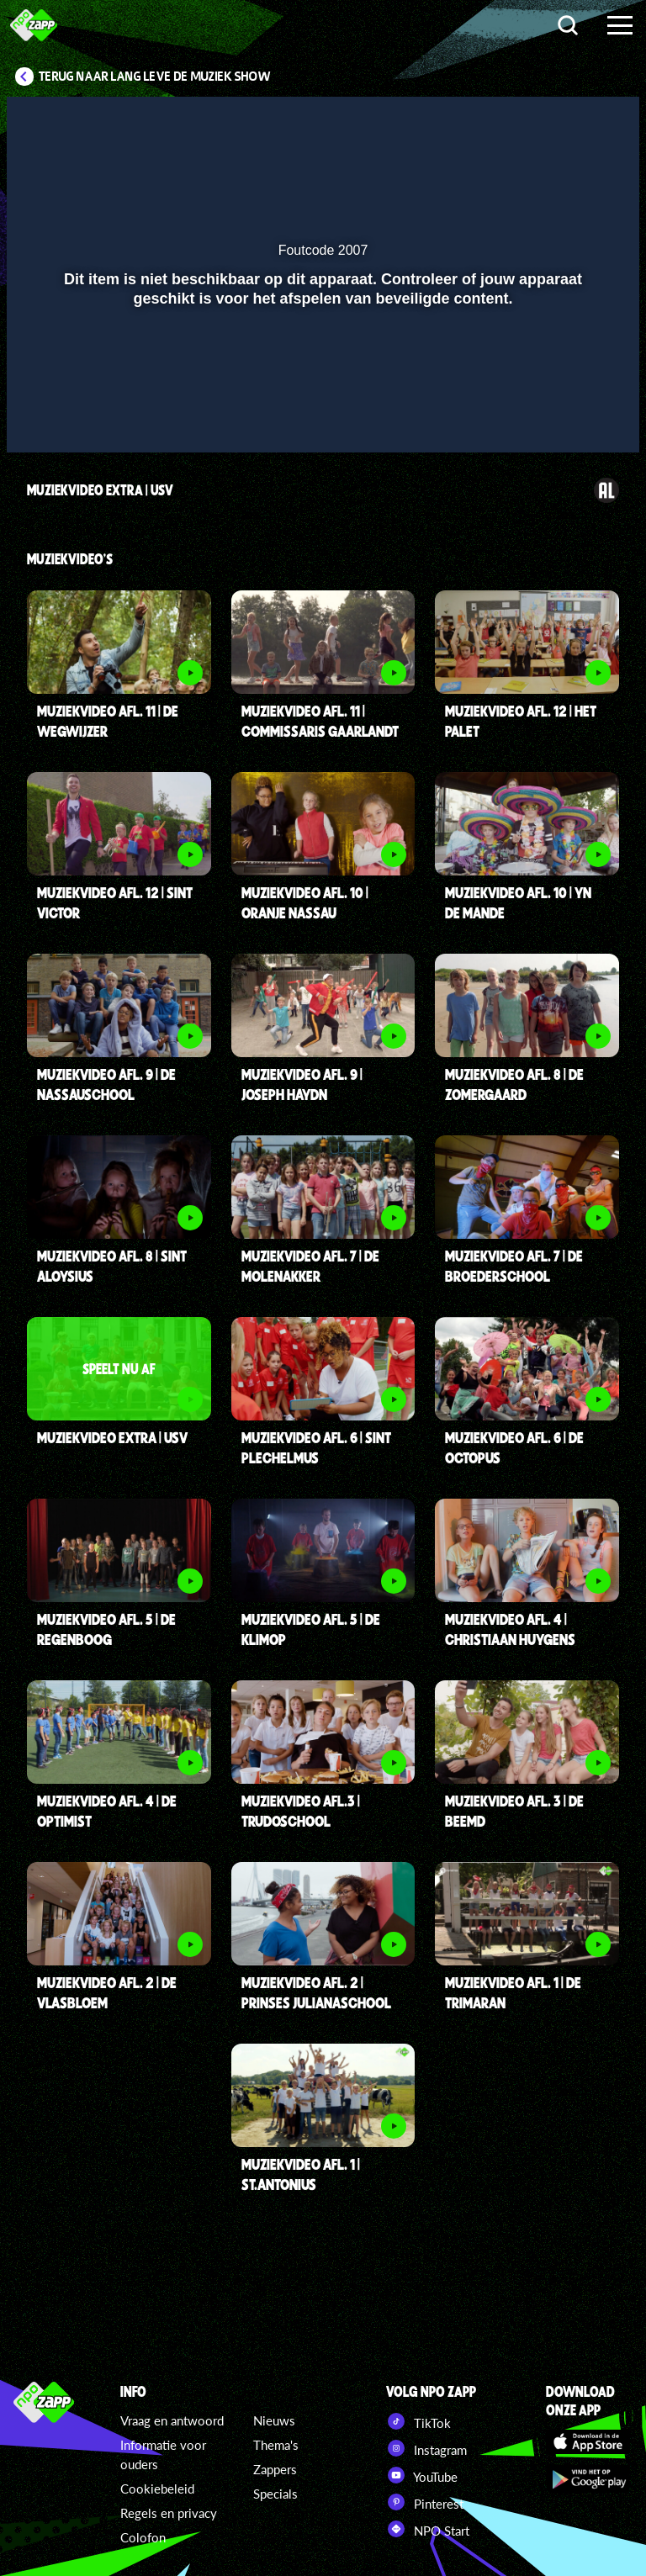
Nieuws (274, 2420)
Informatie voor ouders (163, 2454)
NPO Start (427, 2529)
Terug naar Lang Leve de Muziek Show (155, 76)
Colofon (143, 2537)
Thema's (276, 2444)
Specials (275, 2493)
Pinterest (424, 2502)
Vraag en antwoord (172, 2420)
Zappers (275, 2469)
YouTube (422, 2475)
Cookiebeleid (157, 2488)
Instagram (426, 2448)
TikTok (418, 2421)
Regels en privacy (168, 2512)
